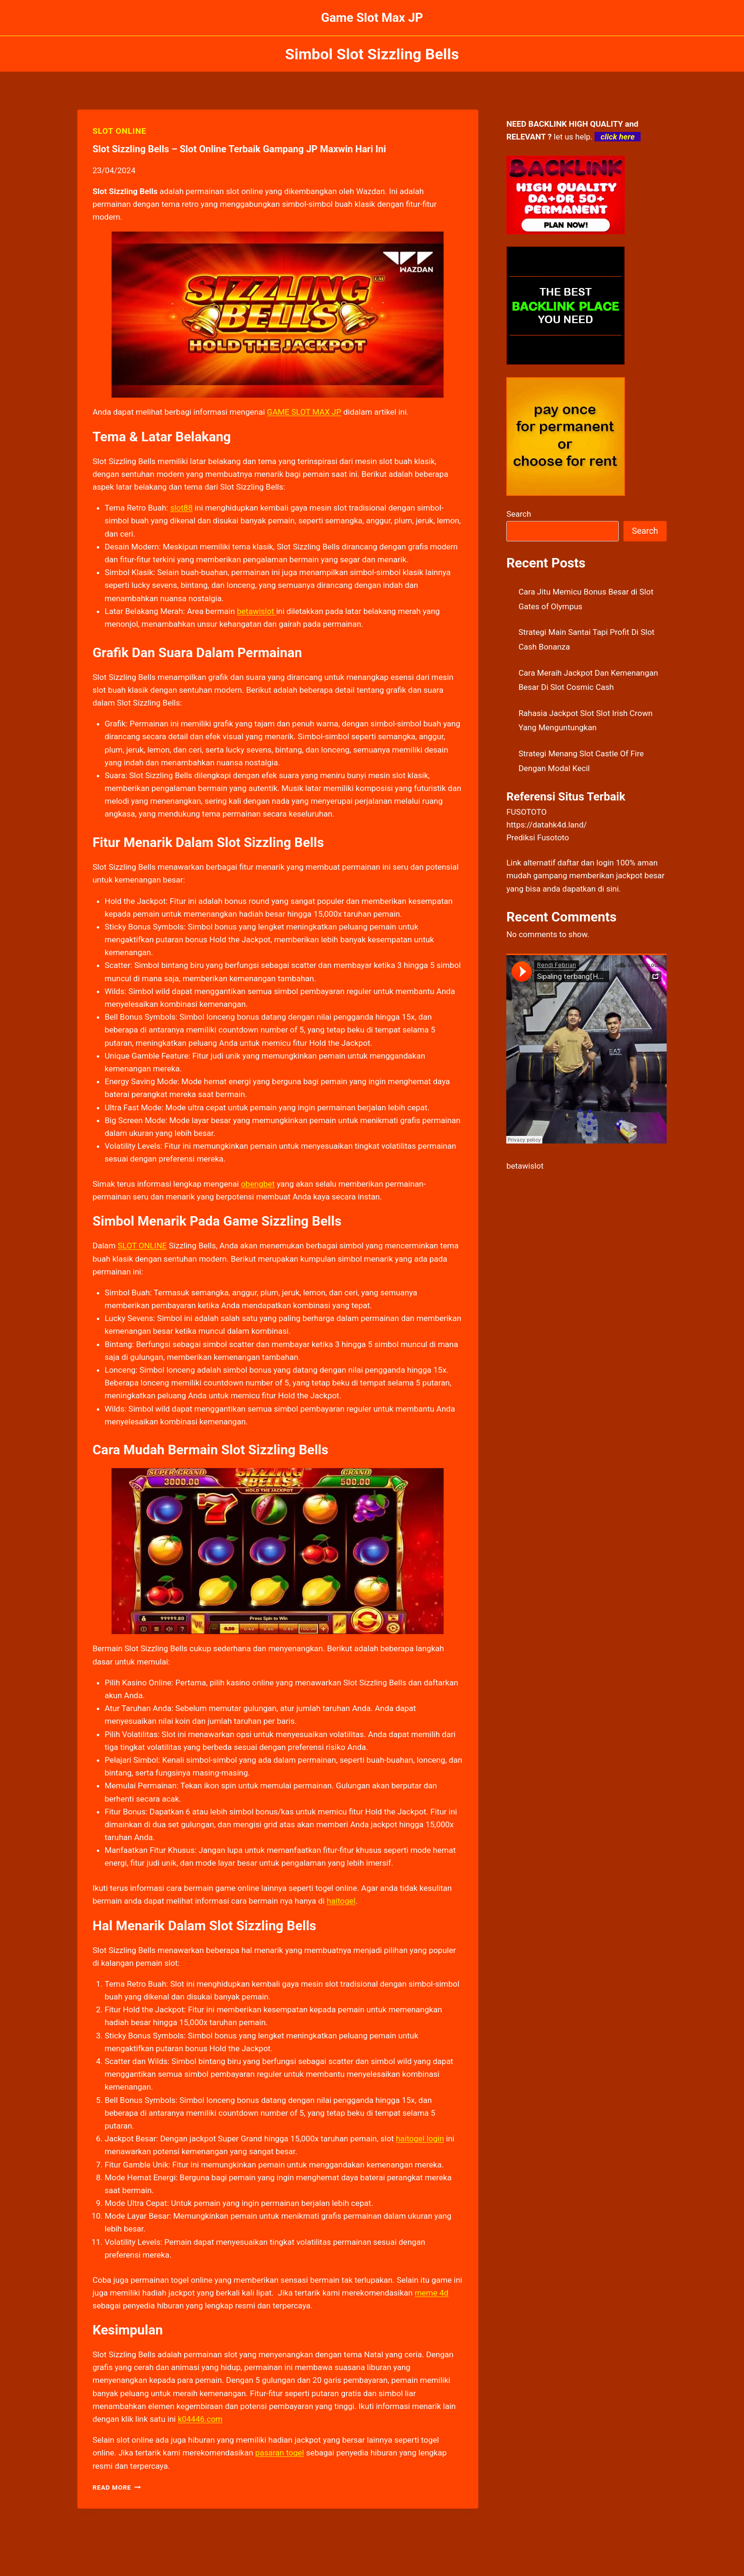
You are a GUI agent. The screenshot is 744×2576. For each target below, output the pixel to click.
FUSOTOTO (526, 812)
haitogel (340, 1901)
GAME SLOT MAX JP (304, 412)
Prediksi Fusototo (537, 837)
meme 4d (431, 2292)
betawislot (524, 1166)
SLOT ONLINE (119, 131)
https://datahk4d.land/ (546, 824)
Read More (117, 2487)
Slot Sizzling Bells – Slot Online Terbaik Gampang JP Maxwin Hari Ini (239, 149)
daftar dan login (586, 862)
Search (518, 514)
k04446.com (200, 2419)
